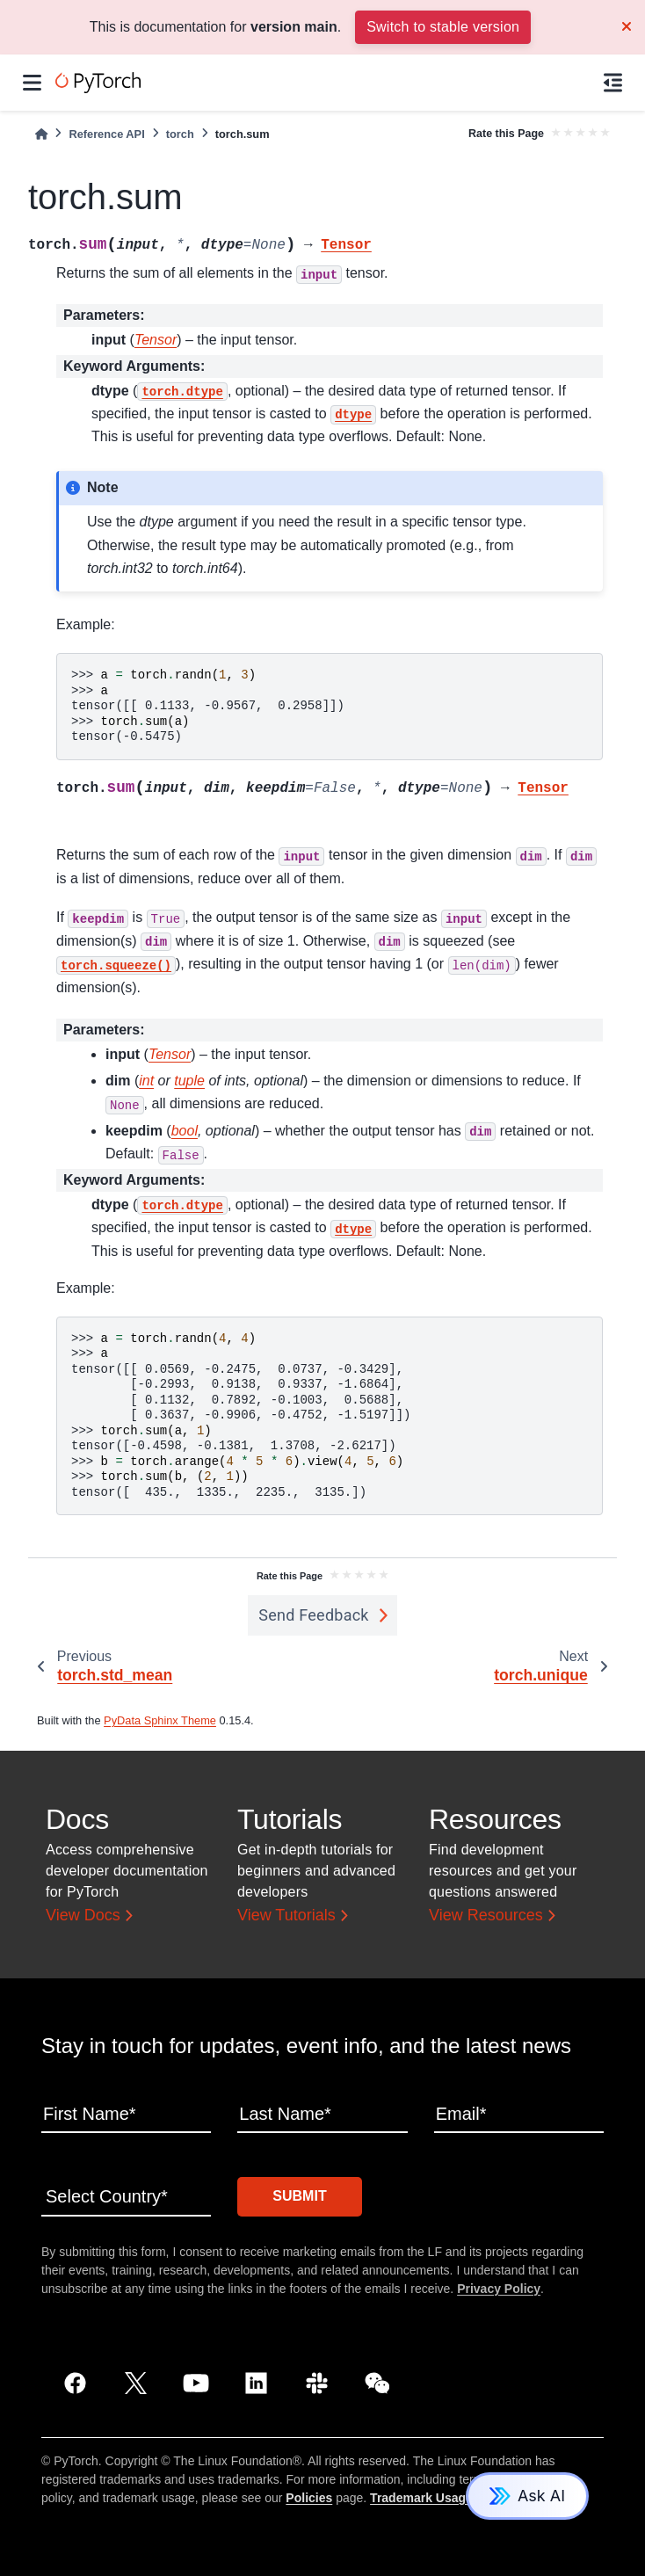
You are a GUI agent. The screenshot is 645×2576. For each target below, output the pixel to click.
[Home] (41, 134)
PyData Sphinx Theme (160, 1720)
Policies (309, 2498)
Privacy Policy (498, 2289)
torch (180, 134)
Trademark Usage (421, 2498)
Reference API (106, 134)
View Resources (486, 1915)
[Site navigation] (32, 83)
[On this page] (613, 83)
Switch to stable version (442, 26)
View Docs (83, 1915)
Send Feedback (313, 1615)
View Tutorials (286, 1915)
